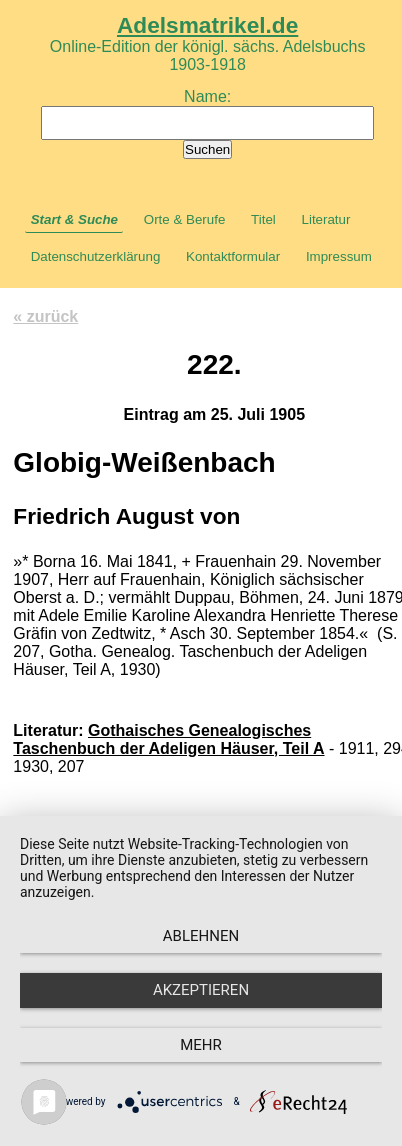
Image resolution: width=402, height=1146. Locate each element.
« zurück (45, 316)
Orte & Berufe (185, 219)
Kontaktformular (233, 256)
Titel (263, 219)
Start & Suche (74, 219)
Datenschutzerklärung (96, 256)
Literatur (326, 219)
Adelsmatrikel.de (207, 25)
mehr (201, 1045)
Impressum (339, 256)
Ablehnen (201, 936)
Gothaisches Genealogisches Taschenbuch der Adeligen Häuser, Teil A (168, 739)
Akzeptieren (201, 990)
